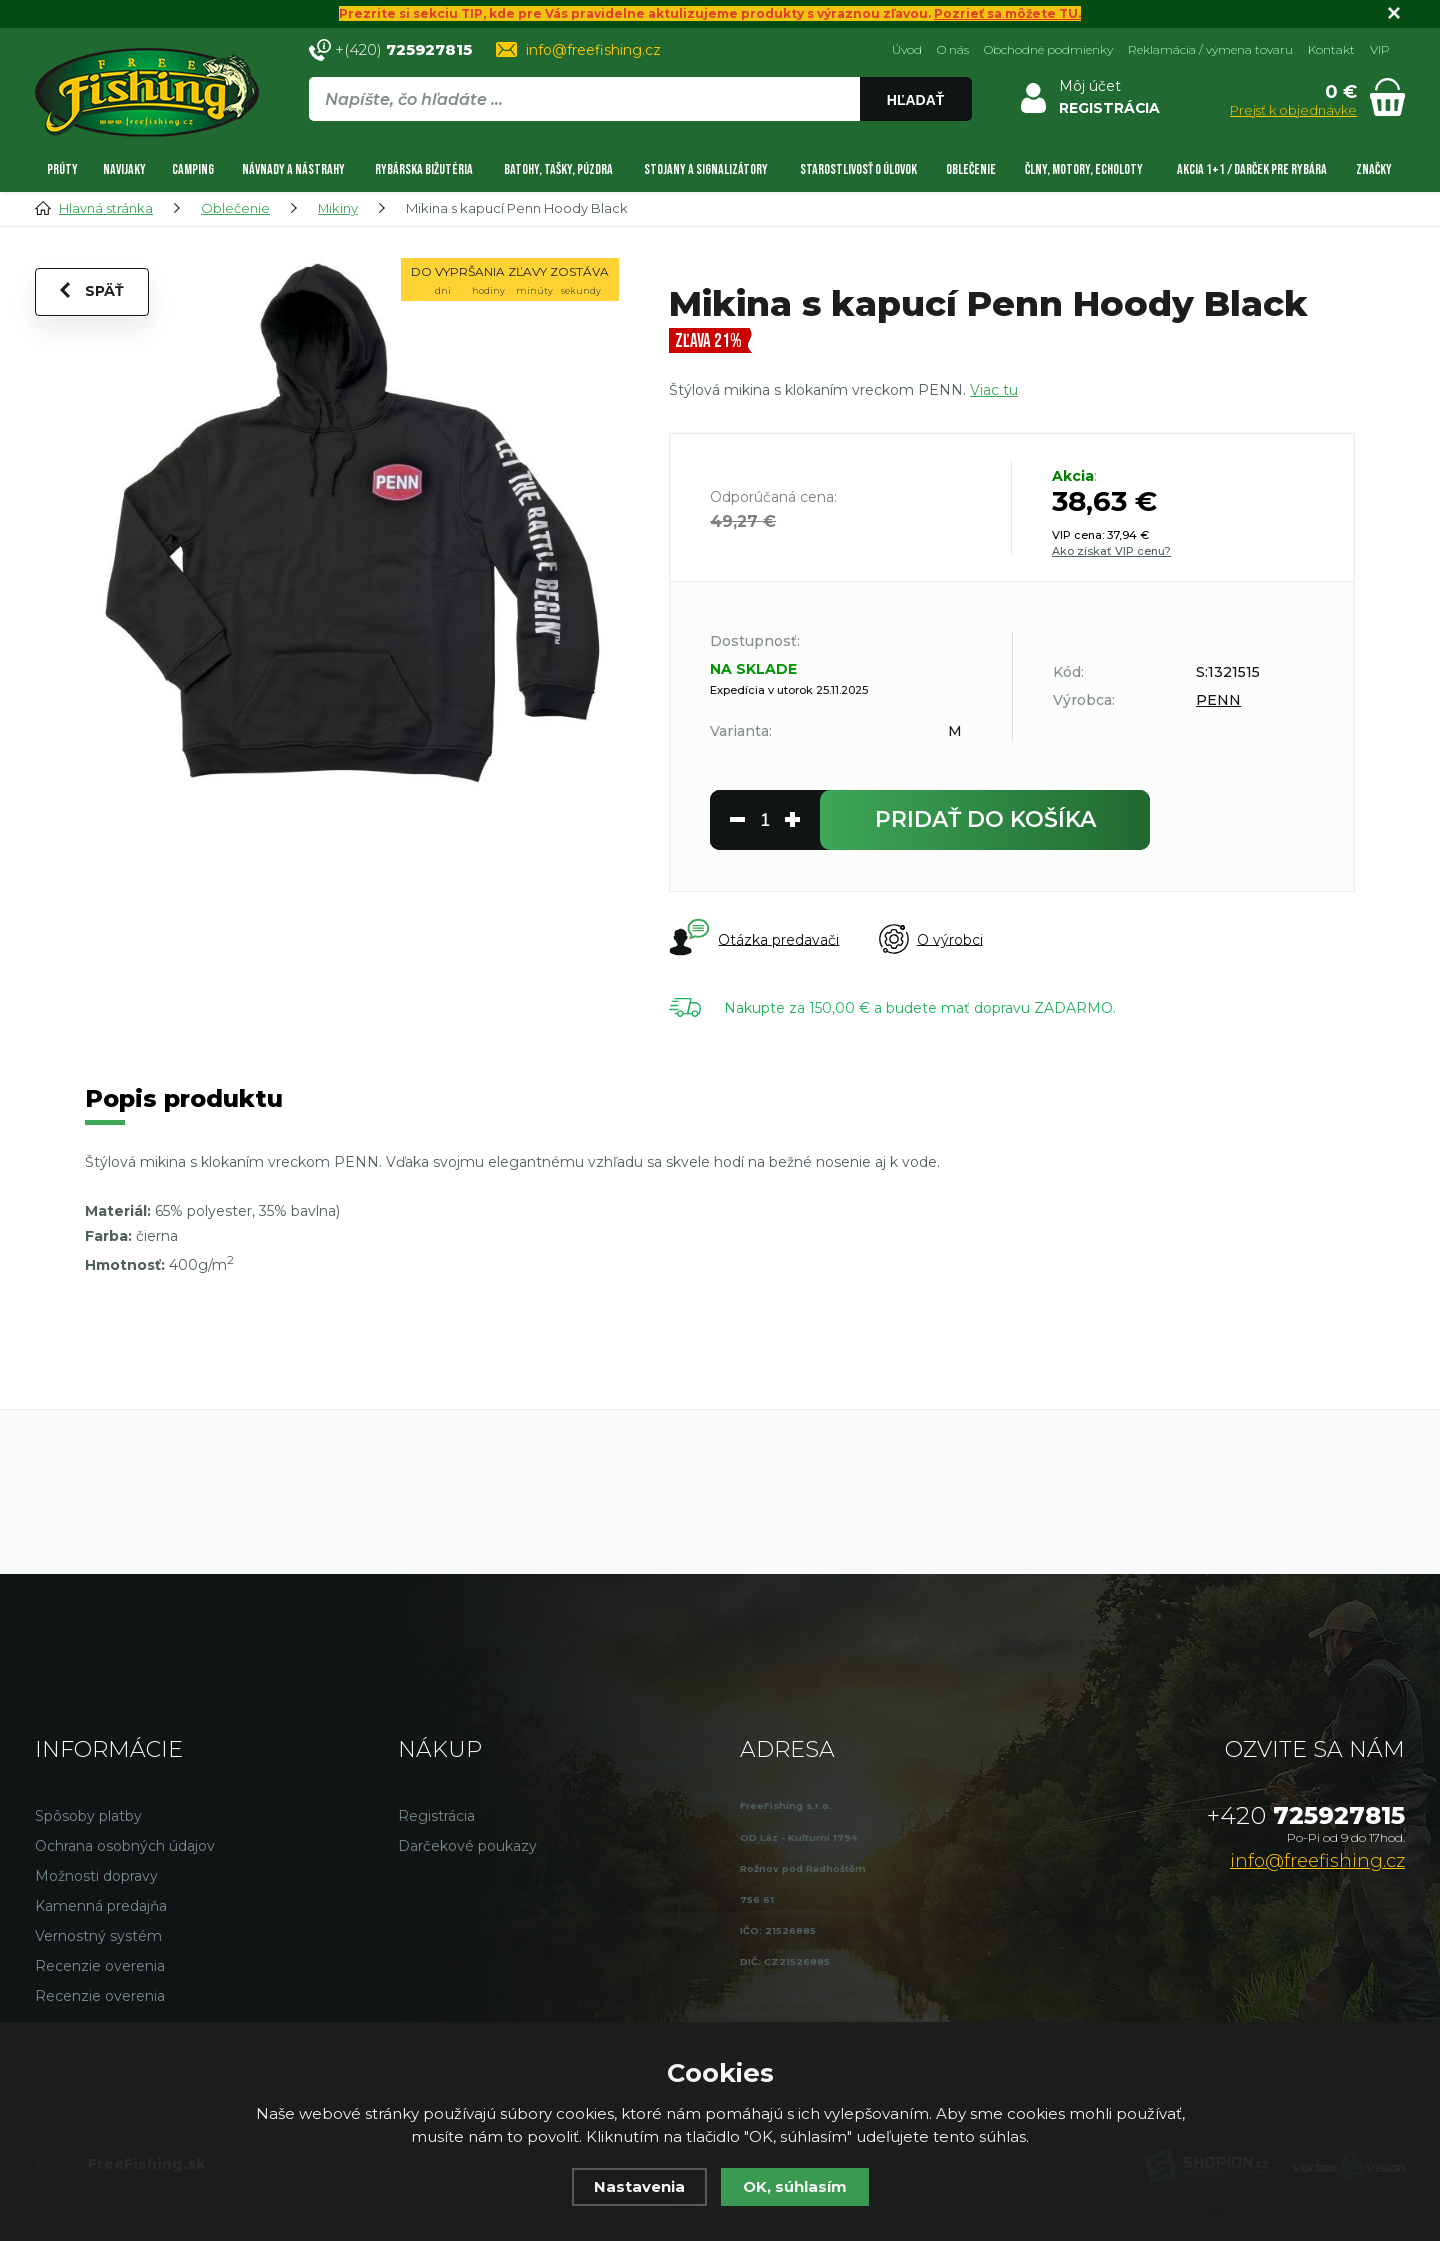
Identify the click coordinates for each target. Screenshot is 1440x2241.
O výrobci (931, 939)
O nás (953, 48)
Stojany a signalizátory (706, 168)
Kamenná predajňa (101, 1907)
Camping (193, 168)
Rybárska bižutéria (424, 168)
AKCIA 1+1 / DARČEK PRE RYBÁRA (1252, 168)
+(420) (403, 48)
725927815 (1306, 1816)
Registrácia (436, 1817)
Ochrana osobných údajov (125, 1847)
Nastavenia (639, 2186)
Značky (1374, 168)
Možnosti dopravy (96, 1877)
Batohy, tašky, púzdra (558, 168)
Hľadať (915, 100)
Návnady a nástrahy (293, 168)
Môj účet (1089, 85)
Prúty (62, 168)
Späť (92, 291)
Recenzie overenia (100, 1967)
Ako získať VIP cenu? (1111, 550)
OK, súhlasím (795, 2186)
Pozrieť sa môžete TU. (1008, 13)
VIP (1380, 48)
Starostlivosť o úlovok (858, 168)
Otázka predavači (754, 938)
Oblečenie (971, 168)
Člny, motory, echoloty (1084, 168)
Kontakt (1331, 48)
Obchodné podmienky (1048, 48)
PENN (1218, 699)
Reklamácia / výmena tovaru (1210, 48)
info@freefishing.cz (593, 49)
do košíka (985, 818)
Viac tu (994, 389)
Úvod (907, 48)
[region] (639, 142)
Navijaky (124, 168)
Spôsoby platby (88, 1817)
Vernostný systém (98, 1937)
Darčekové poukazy (467, 1847)
